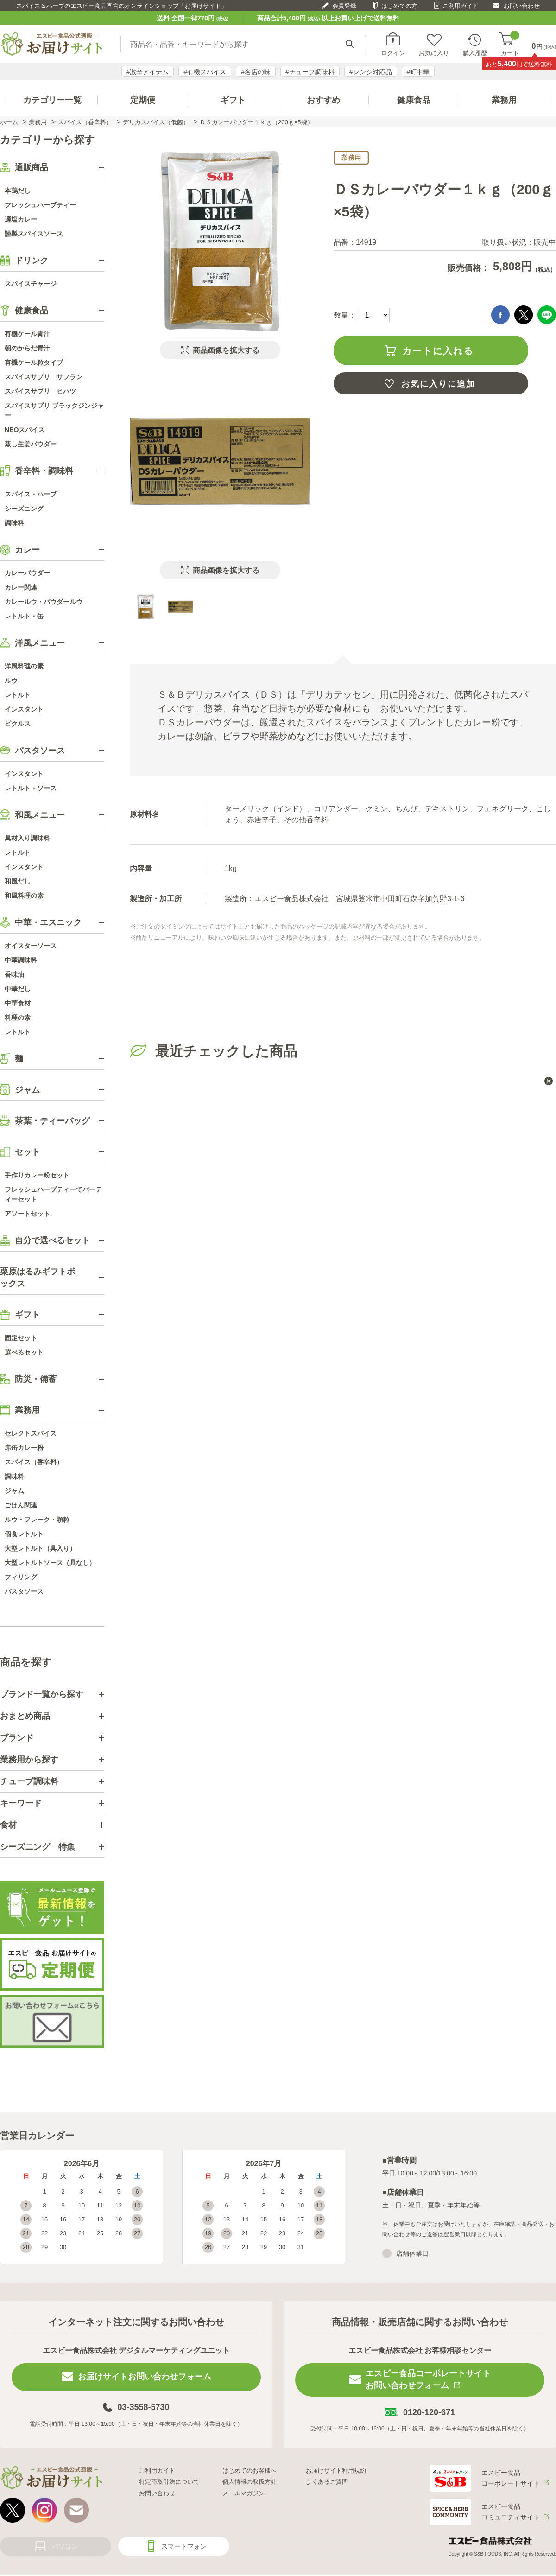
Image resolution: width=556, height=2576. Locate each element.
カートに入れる (438, 351)
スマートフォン (184, 2546)
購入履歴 (475, 53)
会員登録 (344, 5)
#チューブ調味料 (310, 72)
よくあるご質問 (327, 2481)
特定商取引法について (169, 2481)
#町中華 (418, 72)
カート (510, 44)
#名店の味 (256, 72)
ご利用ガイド (460, 5)
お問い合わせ (522, 5)
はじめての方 (399, 5)
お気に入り (434, 53)
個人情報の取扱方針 (249, 2481)
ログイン (393, 53)
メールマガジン (243, 2493)
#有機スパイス (204, 72)
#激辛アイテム (147, 72)
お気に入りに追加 (438, 383)
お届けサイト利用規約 (336, 2470)
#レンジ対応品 (370, 72)
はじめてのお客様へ (249, 2470)
